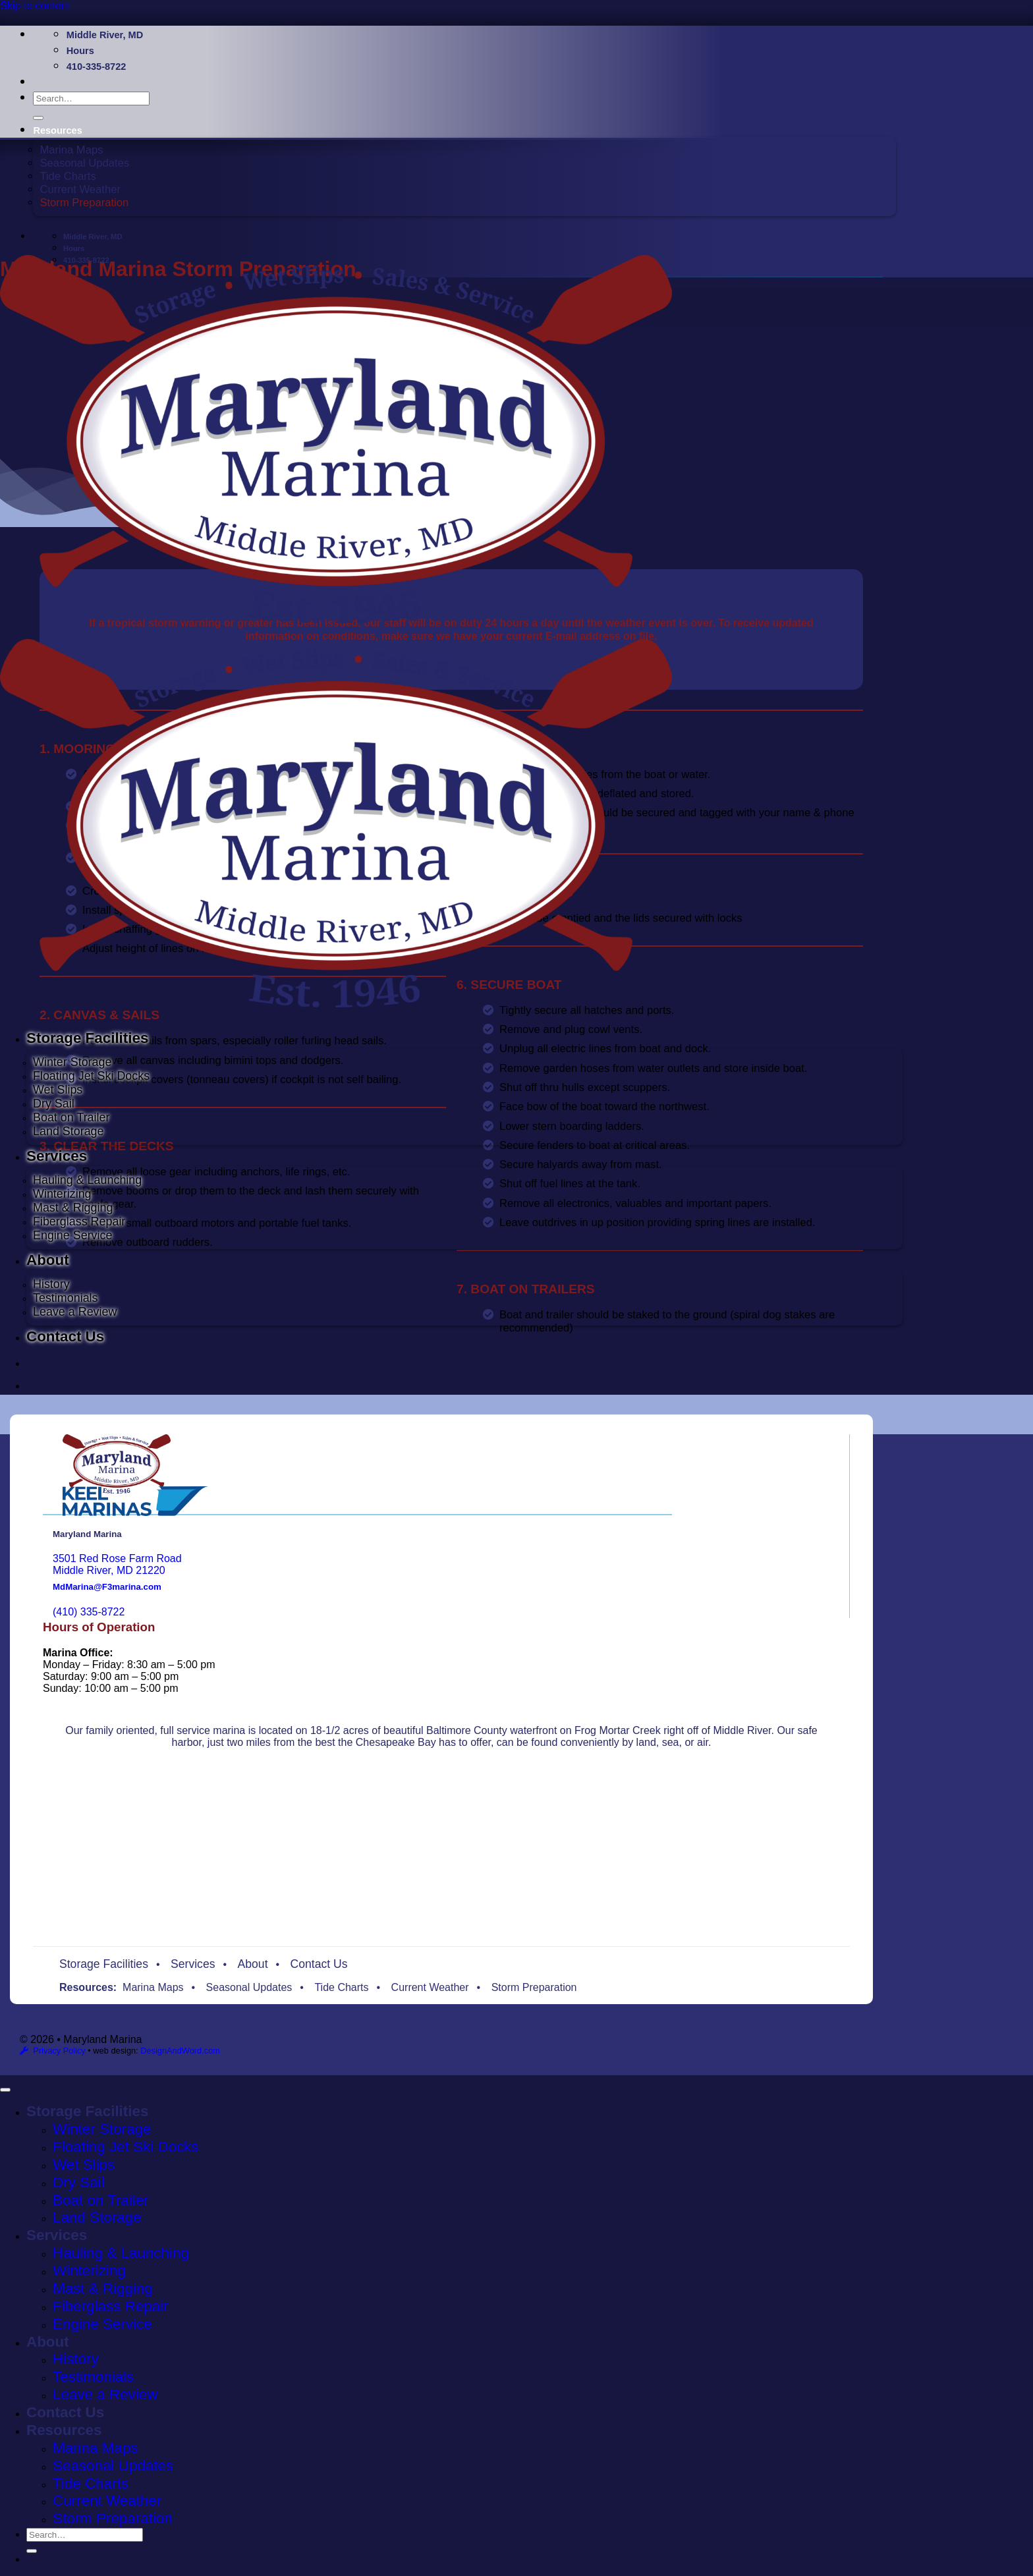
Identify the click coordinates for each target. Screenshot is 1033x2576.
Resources (57, 130)
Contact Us (65, 1336)
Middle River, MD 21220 (109, 1570)
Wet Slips (57, 1089)
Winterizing (62, 1193)
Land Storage (68, 1131)
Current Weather (80, 189)
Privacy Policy (59, 2051)
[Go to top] (5, 2090)
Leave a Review (75, 1311)
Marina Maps (71, 150)
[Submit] (38, 118)
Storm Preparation (84, 202)
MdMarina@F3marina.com (107, 1587)
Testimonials (65, 1297)
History (51, 1284)
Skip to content (35, 5)
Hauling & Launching (87, 1180)
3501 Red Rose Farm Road (117, 1558)
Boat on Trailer (71, 1117)
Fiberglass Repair (79, 1221)
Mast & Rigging (73, 1207)
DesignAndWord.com (180, 2051)
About (47, 1260)
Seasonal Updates (84, 163)
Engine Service (72, 1235)
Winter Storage (72, 1062)
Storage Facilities (87, 1038)
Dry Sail (53, 1103)
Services (56, 1156)
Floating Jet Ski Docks (91, 1075)
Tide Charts (68, 176)
